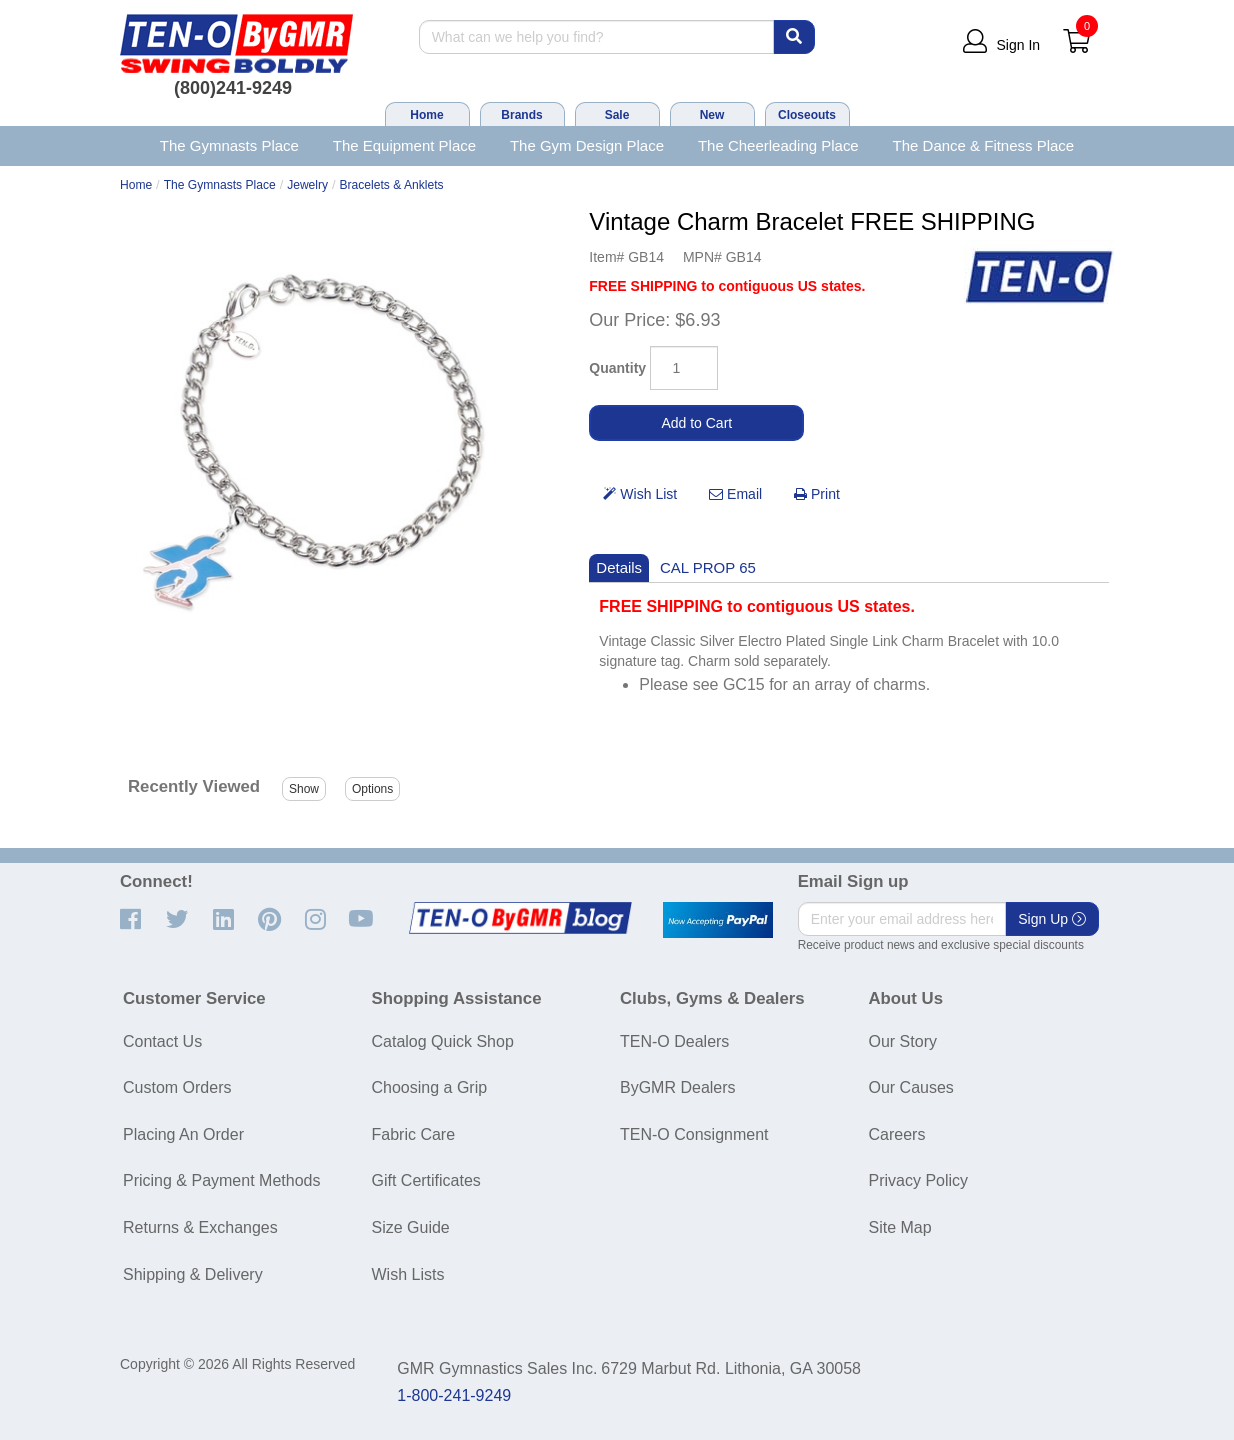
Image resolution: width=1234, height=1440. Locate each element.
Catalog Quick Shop (443, 1041)
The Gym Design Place (587, 145)
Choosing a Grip (430, 1087)
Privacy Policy (919, 1180)
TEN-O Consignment (694, 1134)
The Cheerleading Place (778, 145)
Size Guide (411, 1227)
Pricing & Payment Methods (221, 1180)
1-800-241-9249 (454, 1395)
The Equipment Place (404, 145)
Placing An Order (183, 1134)
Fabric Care (414, 1134)
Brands (521, 115)
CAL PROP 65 (708, 567)
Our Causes (911, 1087)
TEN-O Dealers (674, 1041)
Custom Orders (177, 1087)
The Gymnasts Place (229, 145)
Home (426, 115)
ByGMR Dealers (678, 1087)
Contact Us (162, 1041)
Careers (897, 1134)
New (712, 115)
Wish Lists (408, 1274)
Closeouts (807, 115)
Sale (617, 115)
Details (619, 567)
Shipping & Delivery (193, 1274)
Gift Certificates (426, 1180)
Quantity (617, 368)
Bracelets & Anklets (392, 185)
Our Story (903, 1041)
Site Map (900, 1227)
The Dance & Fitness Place (984, 145)
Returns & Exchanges (200, 1227)
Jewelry (307, 185)
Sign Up (1052, 919)
